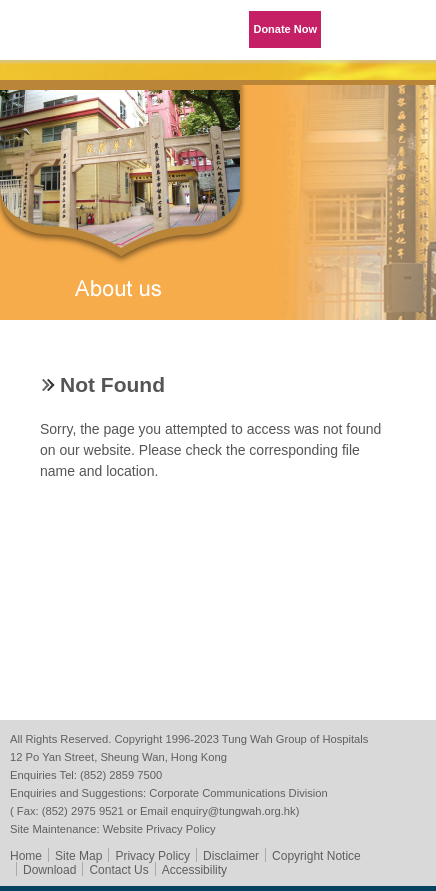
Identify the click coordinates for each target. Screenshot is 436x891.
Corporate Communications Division (238, 793)
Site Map (78, 856)
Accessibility (194, 870)
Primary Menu (406, 30)
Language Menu (356, 30)
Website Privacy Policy (159, 829)
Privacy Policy (152, 856)
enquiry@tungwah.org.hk (233, 811)
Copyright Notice (316, 856)
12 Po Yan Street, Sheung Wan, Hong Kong (118, 757)
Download (49, 870)
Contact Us (118, 870)
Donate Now (285, 29)
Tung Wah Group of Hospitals (55, 36)
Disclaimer (231, 856)
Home (26, 856)
